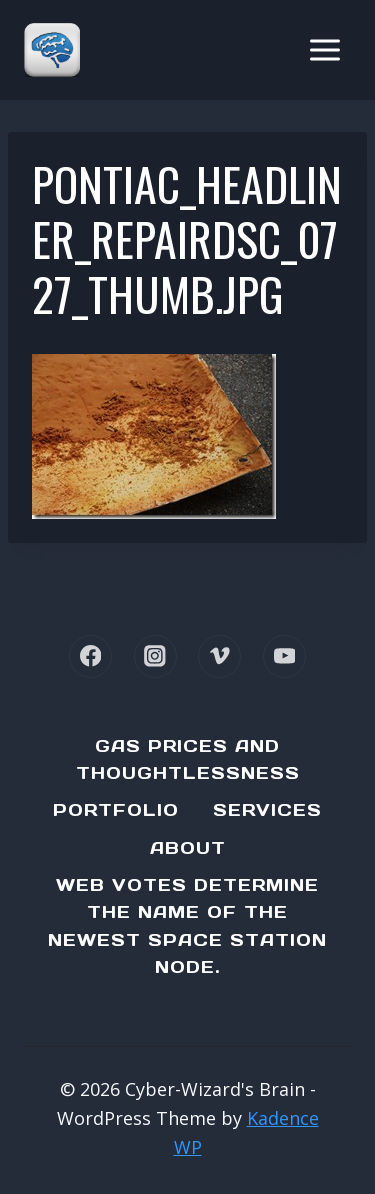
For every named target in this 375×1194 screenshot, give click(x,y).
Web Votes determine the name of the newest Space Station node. (187, 926)
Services (267, 810)
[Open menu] (324, 49)
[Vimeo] (219, 656)
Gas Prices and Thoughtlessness (188, 759)
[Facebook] (90, 656)
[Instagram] (155, 656)
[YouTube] (284, 656)
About (188, 848)
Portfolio (116, 810)
